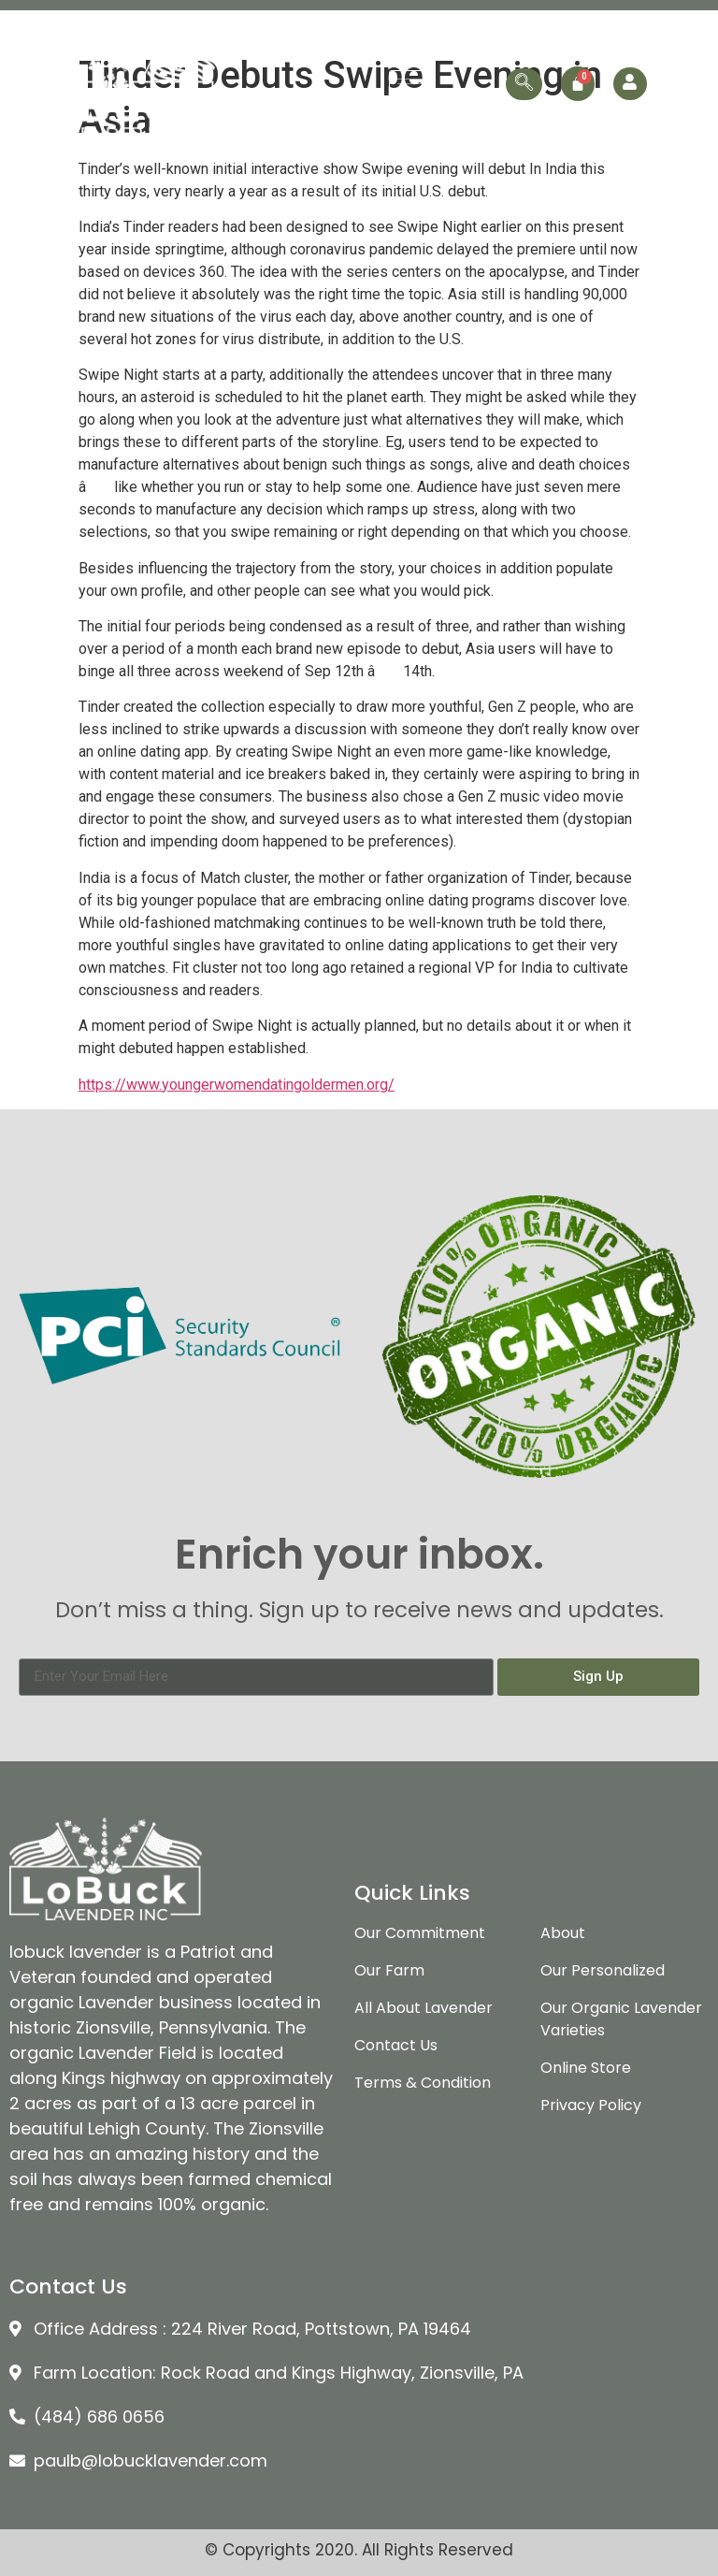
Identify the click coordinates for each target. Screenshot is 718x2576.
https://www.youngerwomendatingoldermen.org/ (237, 1084)
